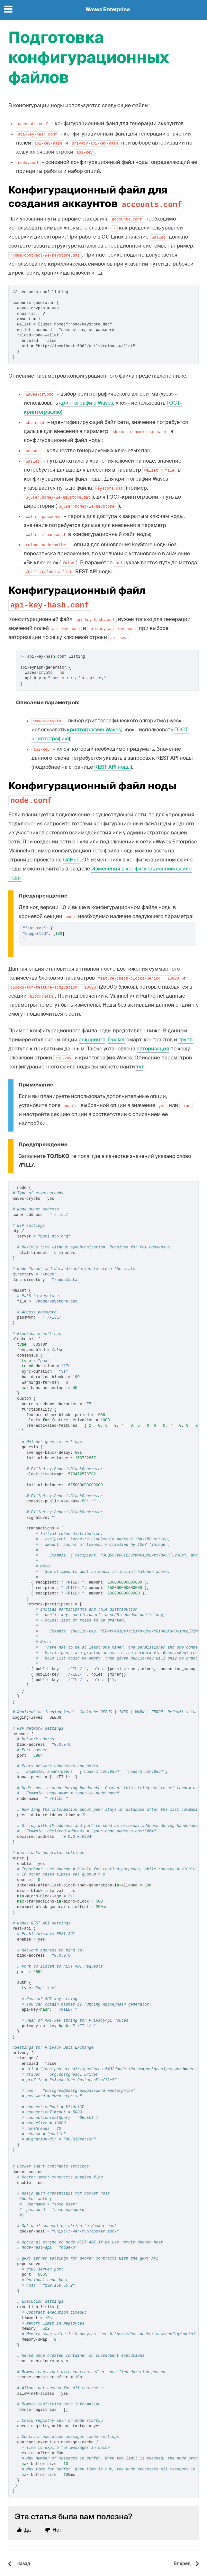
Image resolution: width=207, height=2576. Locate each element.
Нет (57, 2530)
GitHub (71, 860)
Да (27, 2530)
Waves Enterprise (108, 10)
